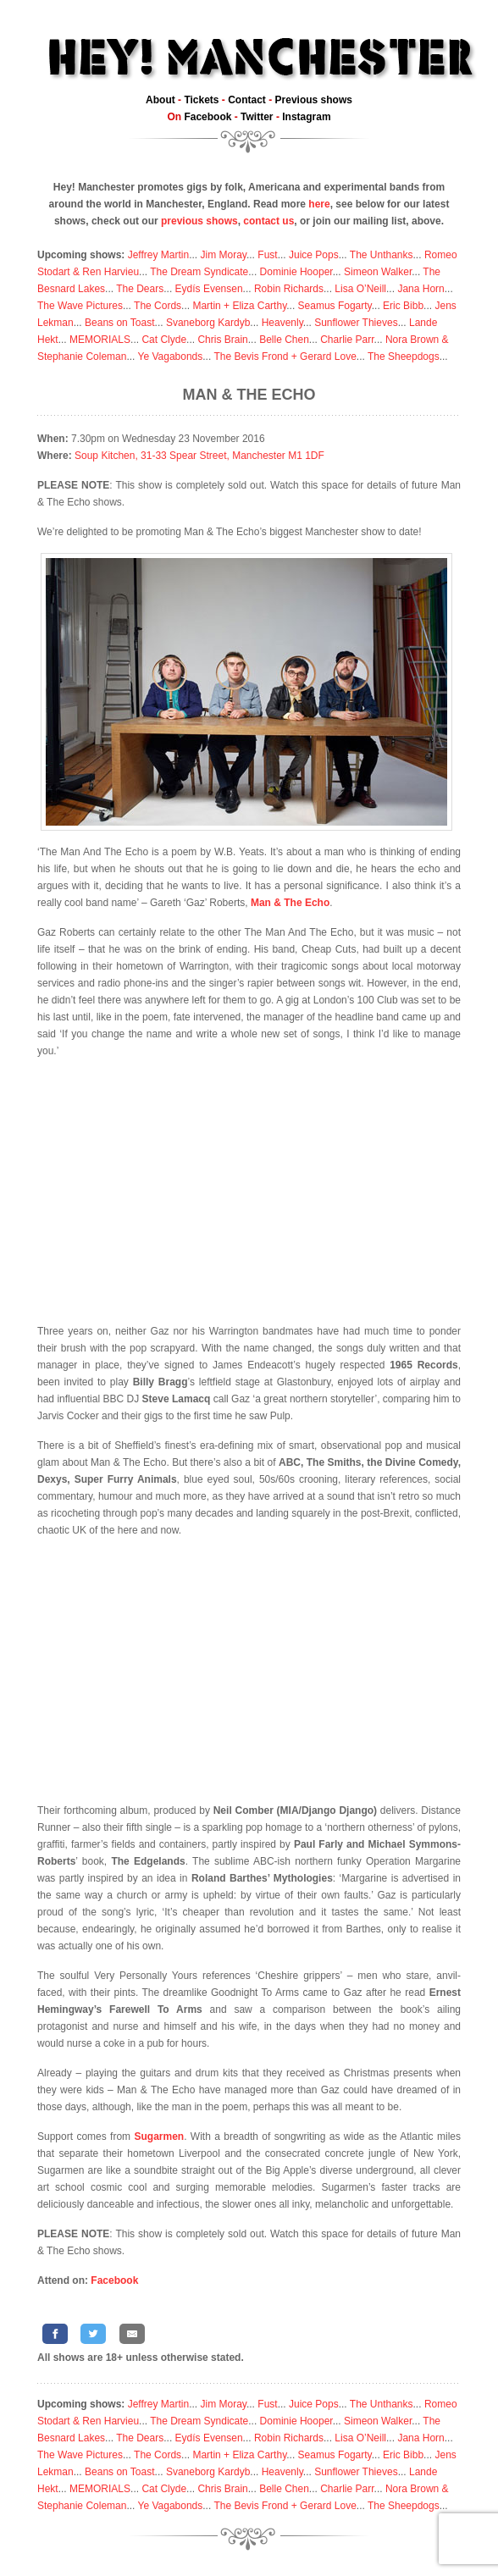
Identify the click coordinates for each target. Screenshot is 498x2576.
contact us (268, 221)
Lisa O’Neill (360, 289)
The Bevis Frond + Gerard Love (284, 356)
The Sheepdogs (404, 356)
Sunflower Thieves (356, 323)
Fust (267, 255)
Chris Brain (222, 339)
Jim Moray (223, 255)
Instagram (306, 117)
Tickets (201, 100)
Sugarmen (159, 2136)
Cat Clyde (163, 339)
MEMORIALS (99, 339)
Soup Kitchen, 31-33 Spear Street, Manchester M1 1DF (199, 456)
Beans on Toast (120, 323)
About (160, 100)
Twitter (257, 117)
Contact (247, 100)
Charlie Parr (347, 339)
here (318, 204)
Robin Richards (289, 289)
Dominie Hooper (296, 272)
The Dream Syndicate (199, 272)
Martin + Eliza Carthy (239, 306)
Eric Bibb (403, 306)
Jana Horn (420, 289)
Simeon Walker (378, 272)
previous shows (199, 221)
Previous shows (313, 100)
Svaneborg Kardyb (208, 323)
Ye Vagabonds (170, 356)
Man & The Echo (249, 394)
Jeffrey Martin (158, 255)
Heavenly (282, 323)
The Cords (157, 306)
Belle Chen (284, 339)
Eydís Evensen (209, 289)
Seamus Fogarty (335, 306)
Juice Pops (314, 255)
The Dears (139, 289)
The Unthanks (381, 255)
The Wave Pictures (80, 306)
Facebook (207, 117)
